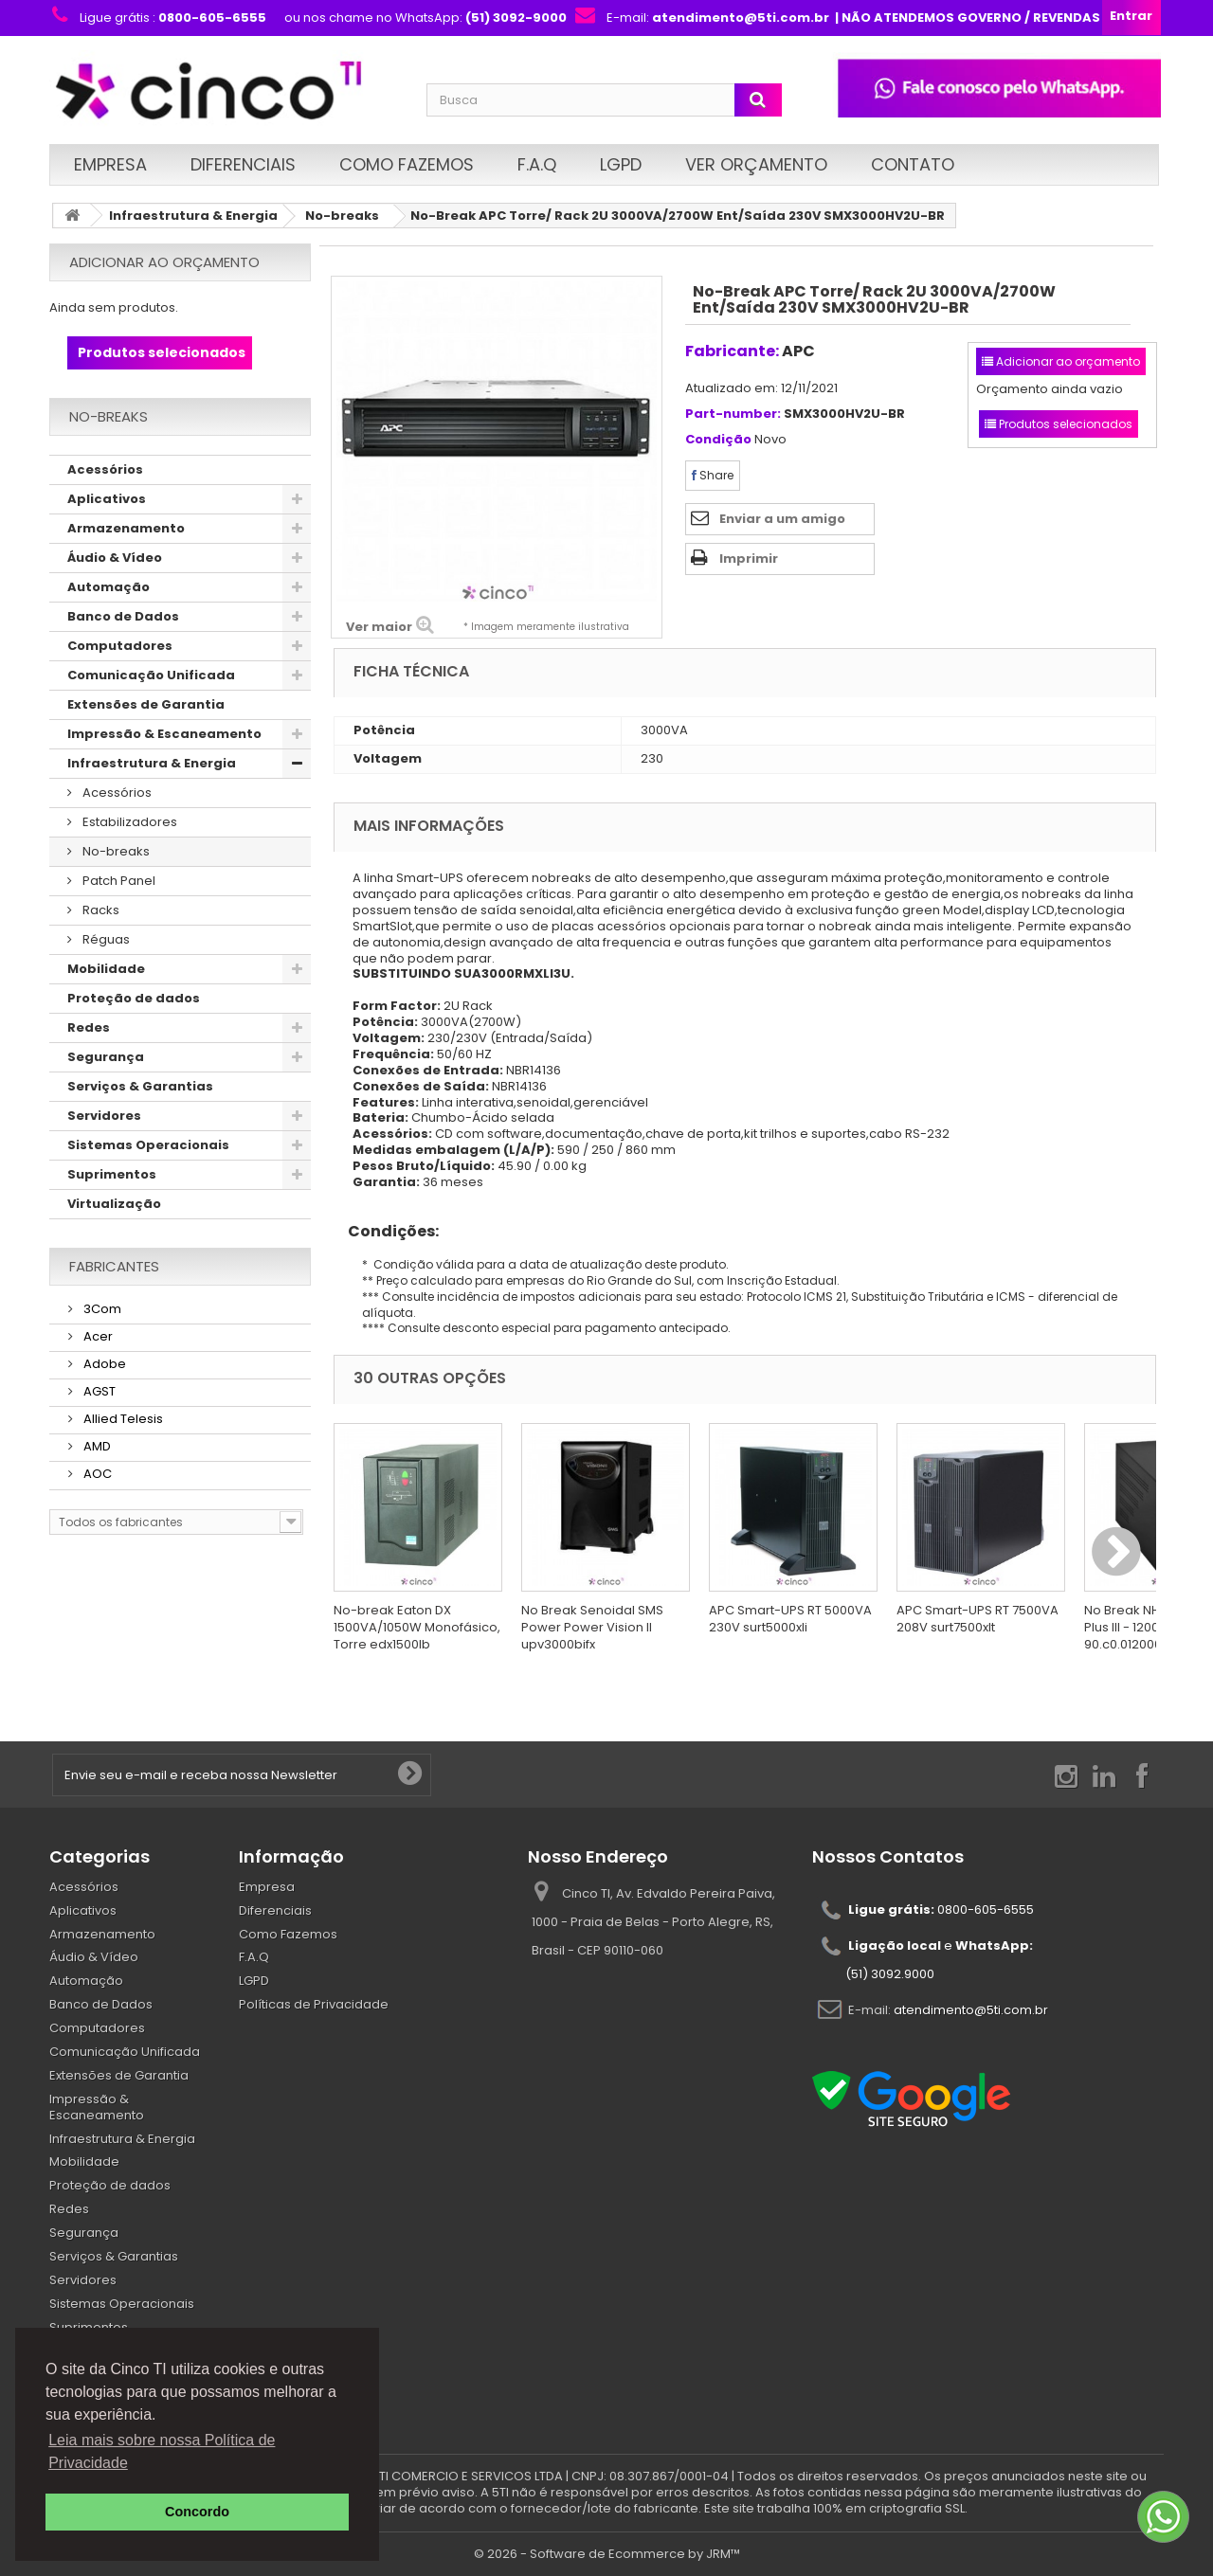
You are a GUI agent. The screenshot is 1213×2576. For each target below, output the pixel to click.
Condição (718, 440)
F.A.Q (536, 164)
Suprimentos (111, 1174)
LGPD (621, 164)
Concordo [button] (197, 2511)
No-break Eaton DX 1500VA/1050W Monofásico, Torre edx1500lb (417, 1627)
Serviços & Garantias (140, 1086)
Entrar (1131, 16)
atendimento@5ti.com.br (971, 2009)
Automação (108, 587)
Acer (97, 1336)
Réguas (105, 939)
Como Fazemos (406, 164)
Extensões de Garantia (146, 704)
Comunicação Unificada (151, 675)
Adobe (103, 1364)
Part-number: (733, 414)
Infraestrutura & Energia (193, 216)
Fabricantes (114, 1266)
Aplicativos (106, 499)
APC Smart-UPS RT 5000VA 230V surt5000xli (790, 1618)
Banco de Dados (123, 616)
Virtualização (114, 1204)
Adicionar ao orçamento (164, 262)
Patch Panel (117, 881)
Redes (88, 1027)
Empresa (110, 164)
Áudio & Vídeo (114, 558)
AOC (96, 1474)
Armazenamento (126, 528)
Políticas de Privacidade (314, 2004)
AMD (96, 1446)
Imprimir (748, 558)
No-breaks (342, 216)
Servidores (104, 1116)
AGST (98, 1391)
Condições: (386, 1231)
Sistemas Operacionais (148, 1145)
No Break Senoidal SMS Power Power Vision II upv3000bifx (592, 1627)
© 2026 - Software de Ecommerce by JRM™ (607, 2554)
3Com (101, 1309)
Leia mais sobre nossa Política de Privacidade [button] (161, 2451)
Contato (912, 164)
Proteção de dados (133, 998)
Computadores (119, 646)
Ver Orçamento (756, 164)
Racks (99, 910)
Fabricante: (732, 351)
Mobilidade (106, 969)
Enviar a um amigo (782, 519)
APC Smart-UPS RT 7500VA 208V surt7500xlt (977, 1618)
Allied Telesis (122, 1419)
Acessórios (105, 469)
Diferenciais (243, 164)
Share (712, 475)
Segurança (105, 1057)
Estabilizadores (128, 822)
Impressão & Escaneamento (164, 734)
